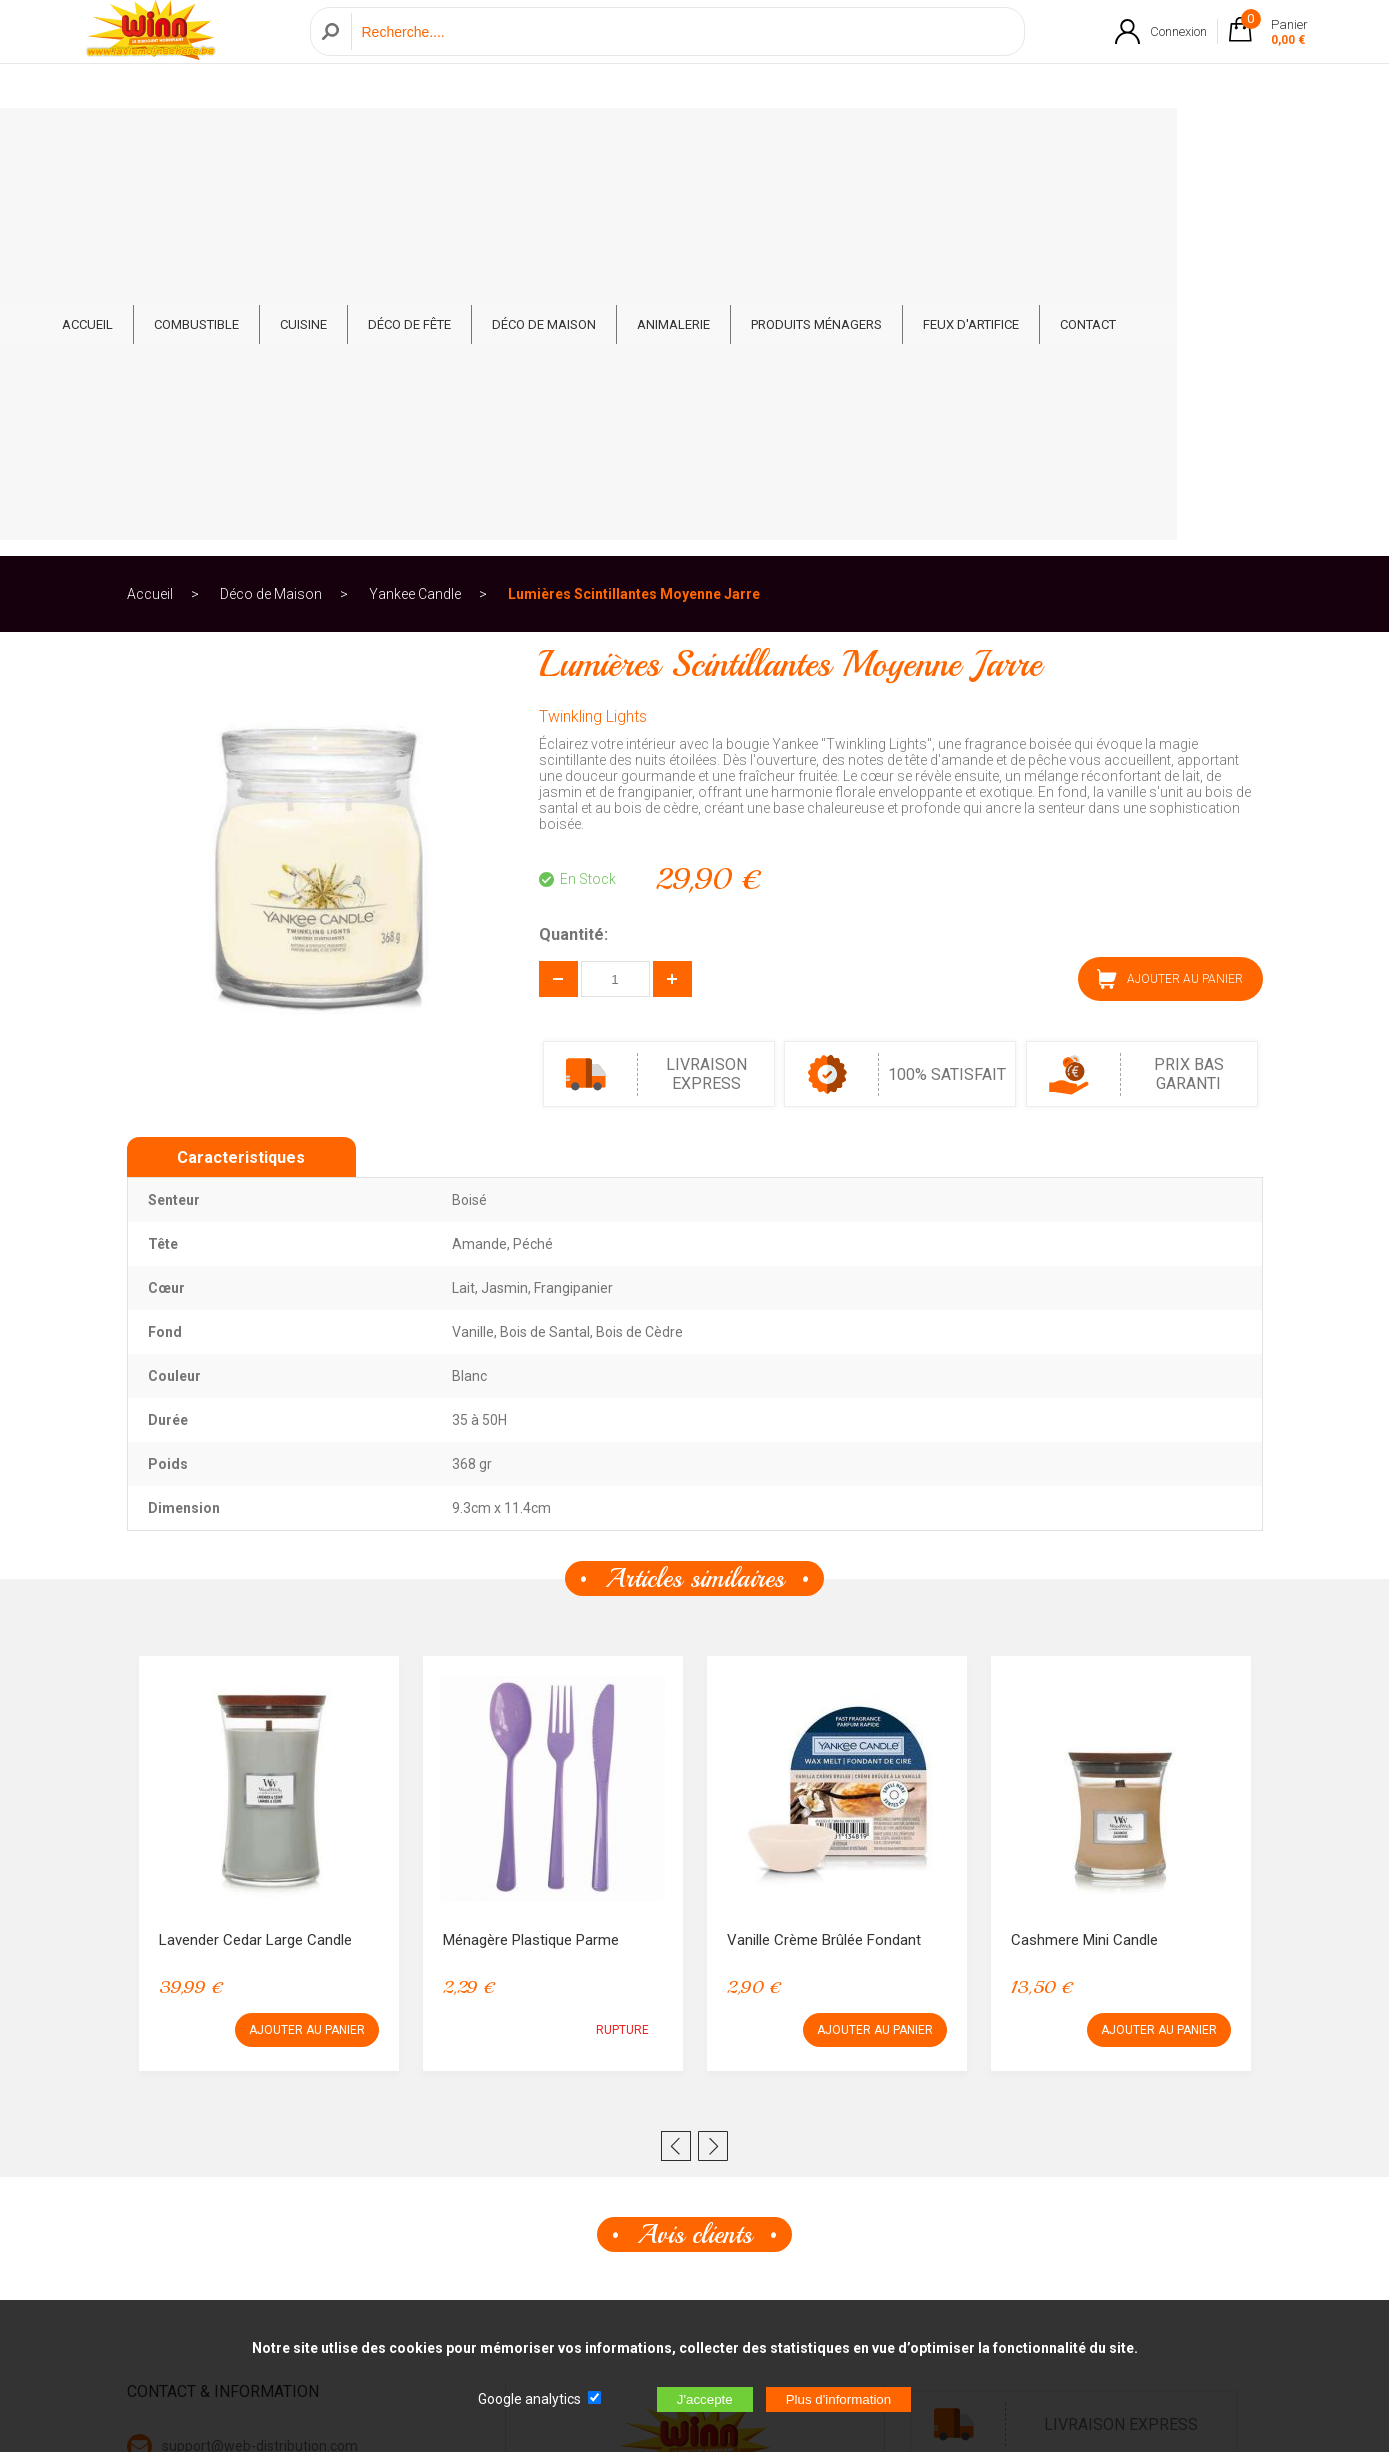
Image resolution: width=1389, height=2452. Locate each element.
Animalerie (779, 141)
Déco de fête (515, 141)
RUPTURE (622, 1650)
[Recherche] (682, 53)
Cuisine (409, 141)
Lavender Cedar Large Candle (255, 1560)
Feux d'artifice (1077, 141)
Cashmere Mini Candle (1084, 1560)
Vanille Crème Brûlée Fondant (824, 1560)
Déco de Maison (650, 141)
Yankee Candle (415, 214)
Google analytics (529, 2399)
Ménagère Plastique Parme (531, 1560)
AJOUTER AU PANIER (1170, 599)
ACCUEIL (193, 141)
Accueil (150, 214)
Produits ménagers (922, 141)
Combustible (302, 141)
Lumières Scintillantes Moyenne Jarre (634, 214)
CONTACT (1194, 141)
